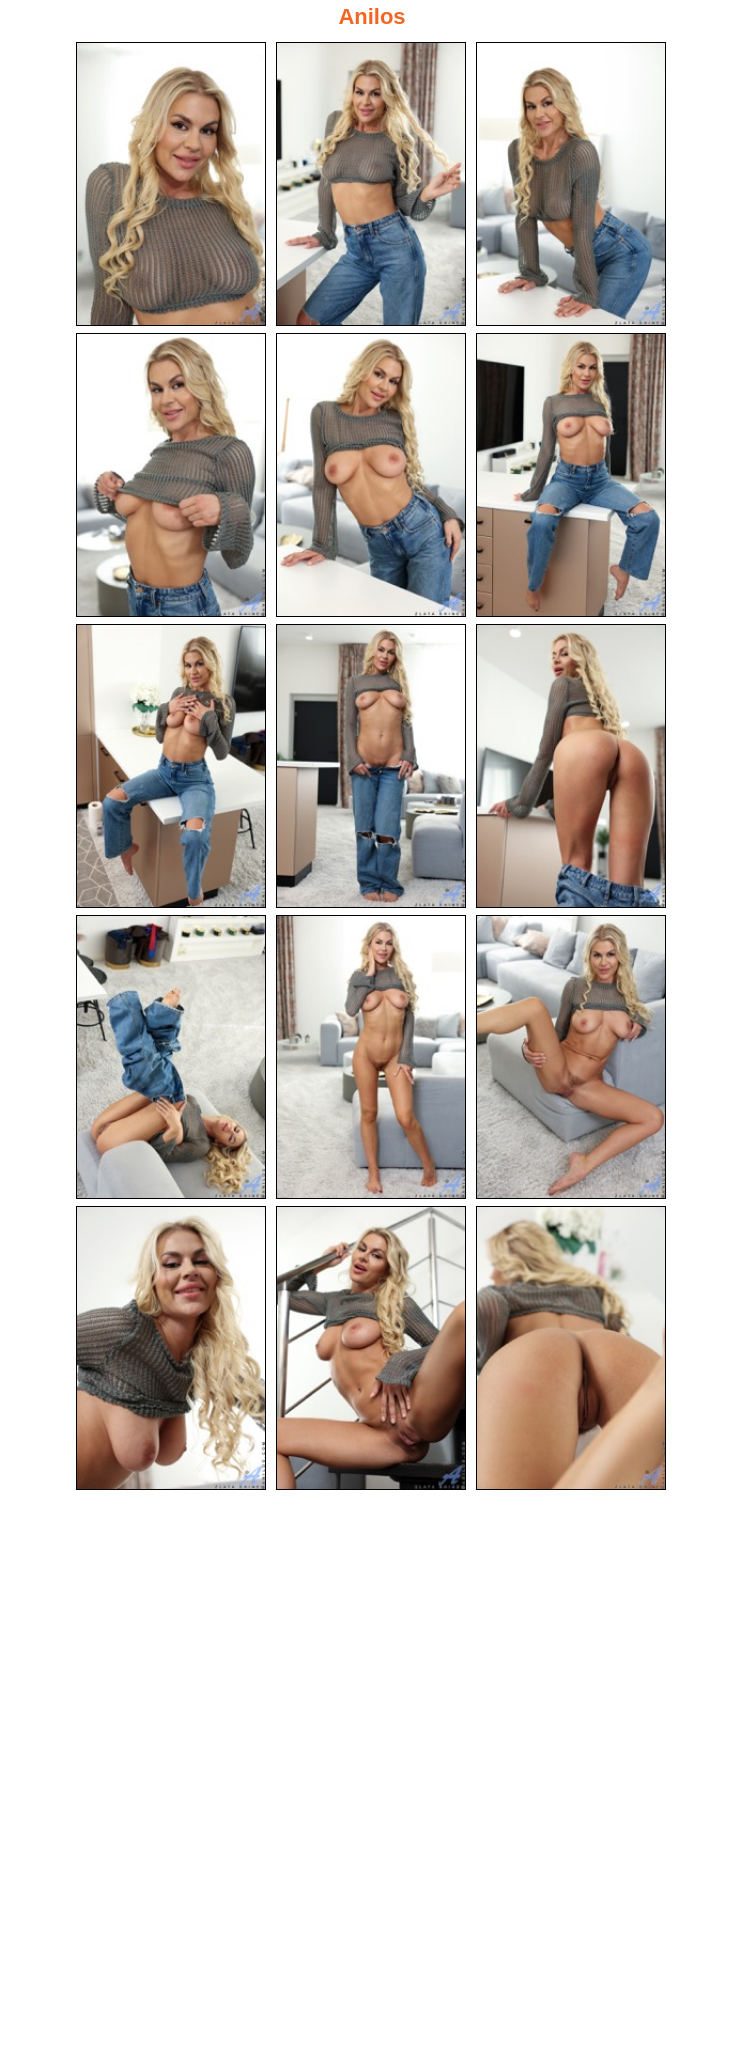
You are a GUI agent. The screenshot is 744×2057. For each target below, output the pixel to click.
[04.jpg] (171, 475)
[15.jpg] (571, 1348)
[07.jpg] (171, 766)
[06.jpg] (571, 475)
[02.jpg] (371, 184)
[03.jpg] (571, 184)
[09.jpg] (571, 766)
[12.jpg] (571, 1057)
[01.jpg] (171, 184)
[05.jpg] (371, 475)
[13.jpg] (171, 1348)
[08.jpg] (371, 766)
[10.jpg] (171, 1057)
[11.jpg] (371, 1057)
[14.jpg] (371, 1348)
